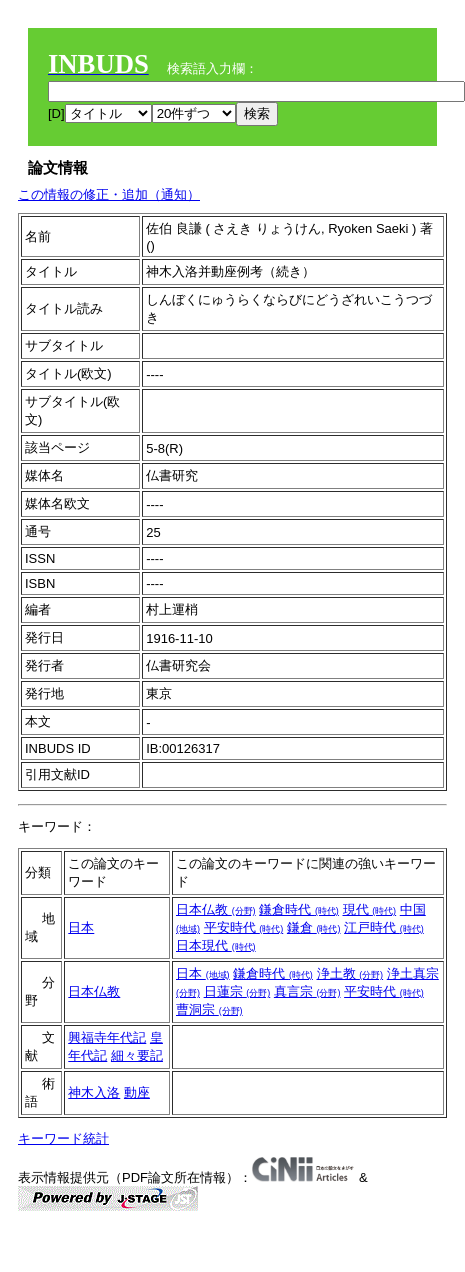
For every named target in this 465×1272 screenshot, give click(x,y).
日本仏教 (216, 909)
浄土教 (350, 973)
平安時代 (244, 927)
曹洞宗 (209, 1009)
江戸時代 (384, 927)
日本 (81, 927)
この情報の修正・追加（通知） (109, 194)
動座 (137, 1092)
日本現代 (216, 945)
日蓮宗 (237, 991)
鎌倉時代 (299, 909)
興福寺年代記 (107, 1037)
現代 (370, 909)
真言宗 (307, 991)
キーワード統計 (63, 1138)
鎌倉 (314, 927)
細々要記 (137, 1055)
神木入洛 (94, 1092)
